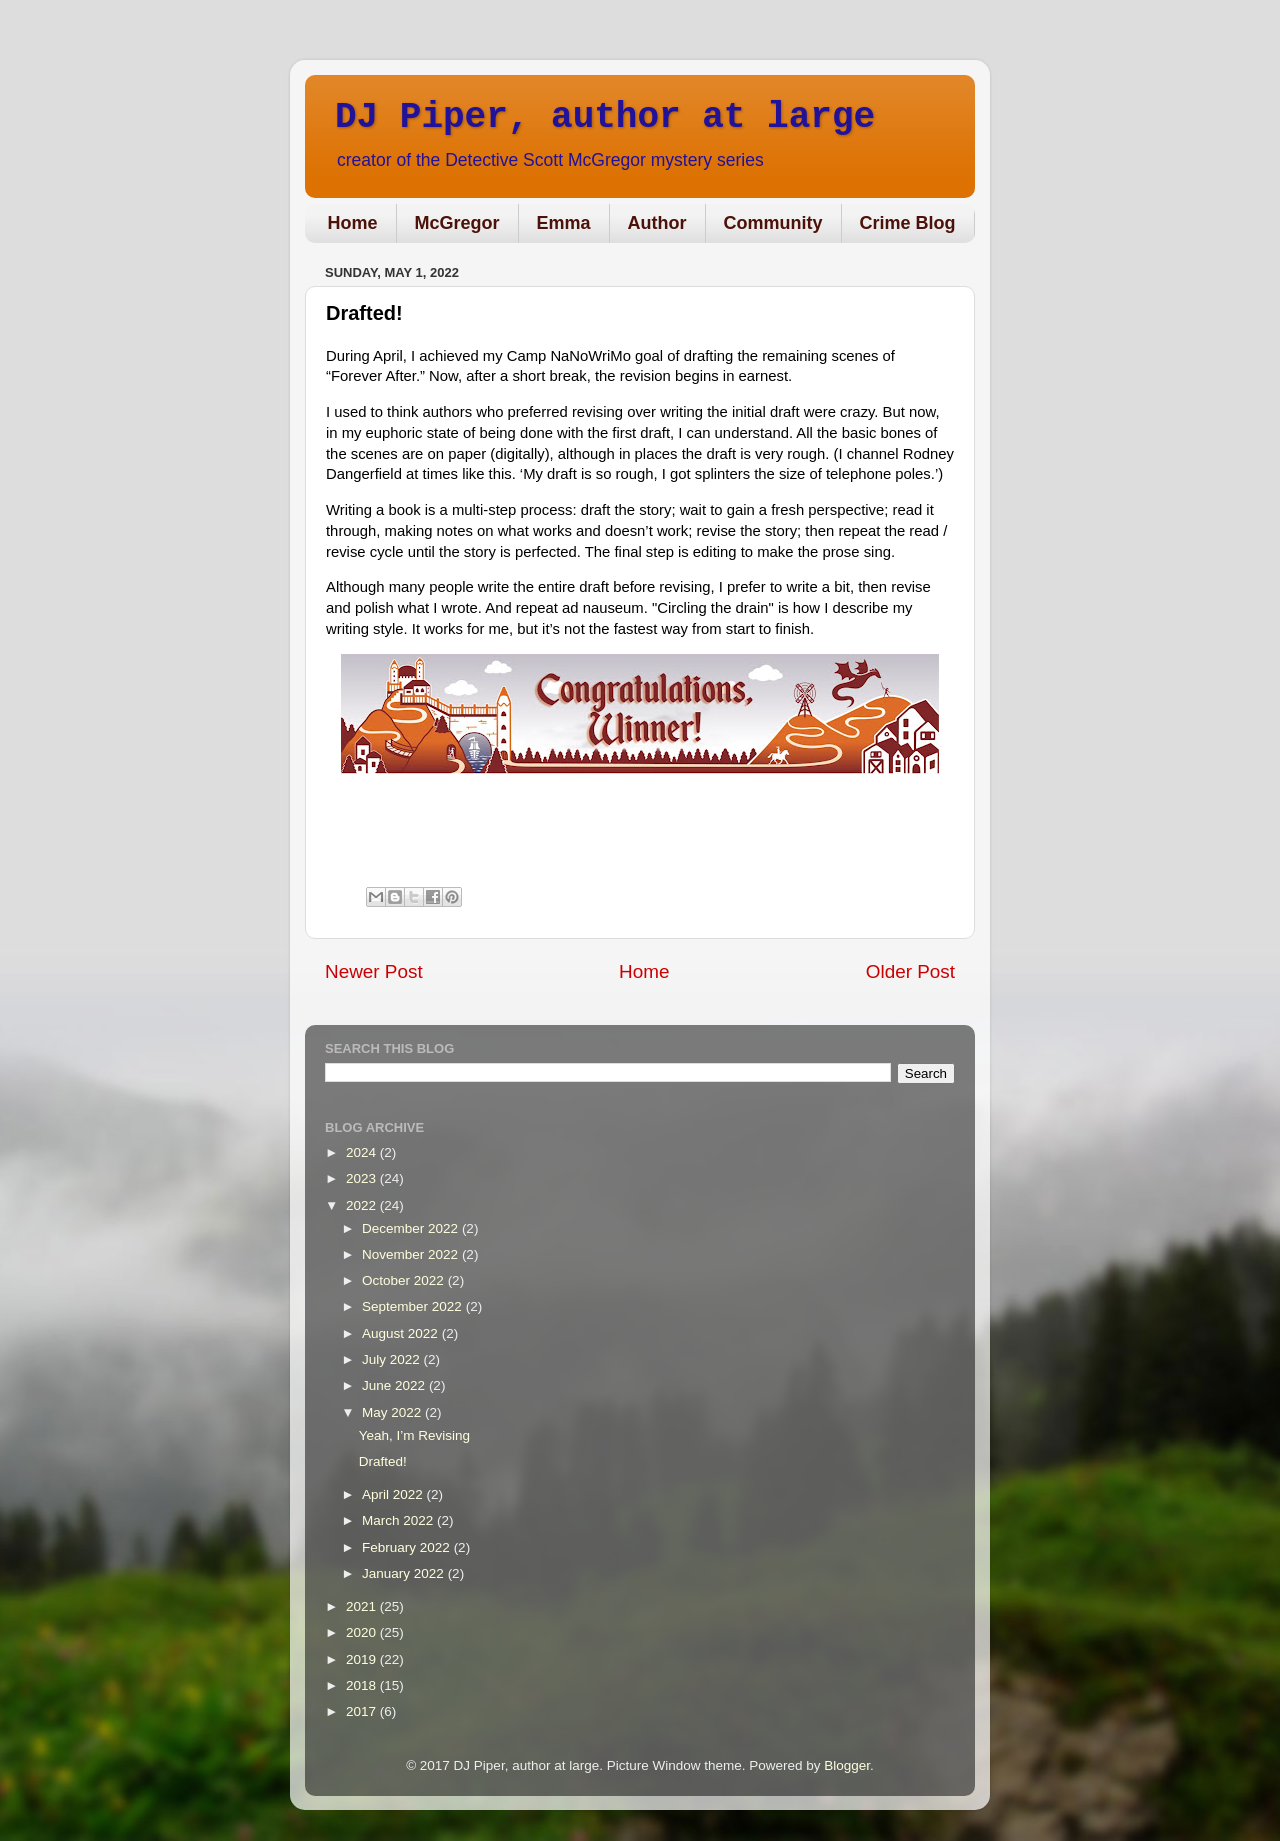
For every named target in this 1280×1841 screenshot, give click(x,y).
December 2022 (412, 1228)
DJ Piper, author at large (605, 117)
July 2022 (393, 1359)
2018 (363, 1685)
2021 (363, 1606)
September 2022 (414, 1306)
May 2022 (393, 1412)
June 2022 (395, 1385)
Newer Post (374, 971)
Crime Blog (908, 223)
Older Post (910, 971)
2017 (363, 1711)
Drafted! (383, 1461)
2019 (363, 1659)
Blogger (847, 1765)
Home (353, 223)
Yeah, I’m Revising (414, 1435)
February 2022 (408, 1547)
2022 (363, 1205)
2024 (363, 1152)
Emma (564, 223)
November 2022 (412, 1254)
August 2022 (402, 1333)
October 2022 (405, 1280)
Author (657, 223)
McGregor (457, 223)
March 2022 (399, 1520)
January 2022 (405, 1573)
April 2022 (394, 1494)
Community (773, 223)
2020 (363, 1632)
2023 (363, 1178)
